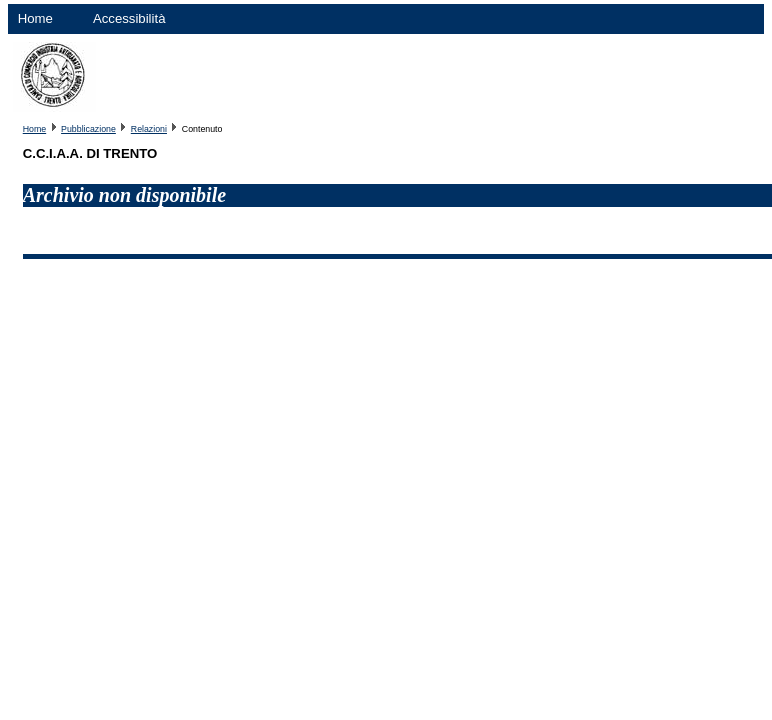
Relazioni (149, 129)
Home (35, 18)
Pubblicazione (88, 129)
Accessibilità (129, 18)
